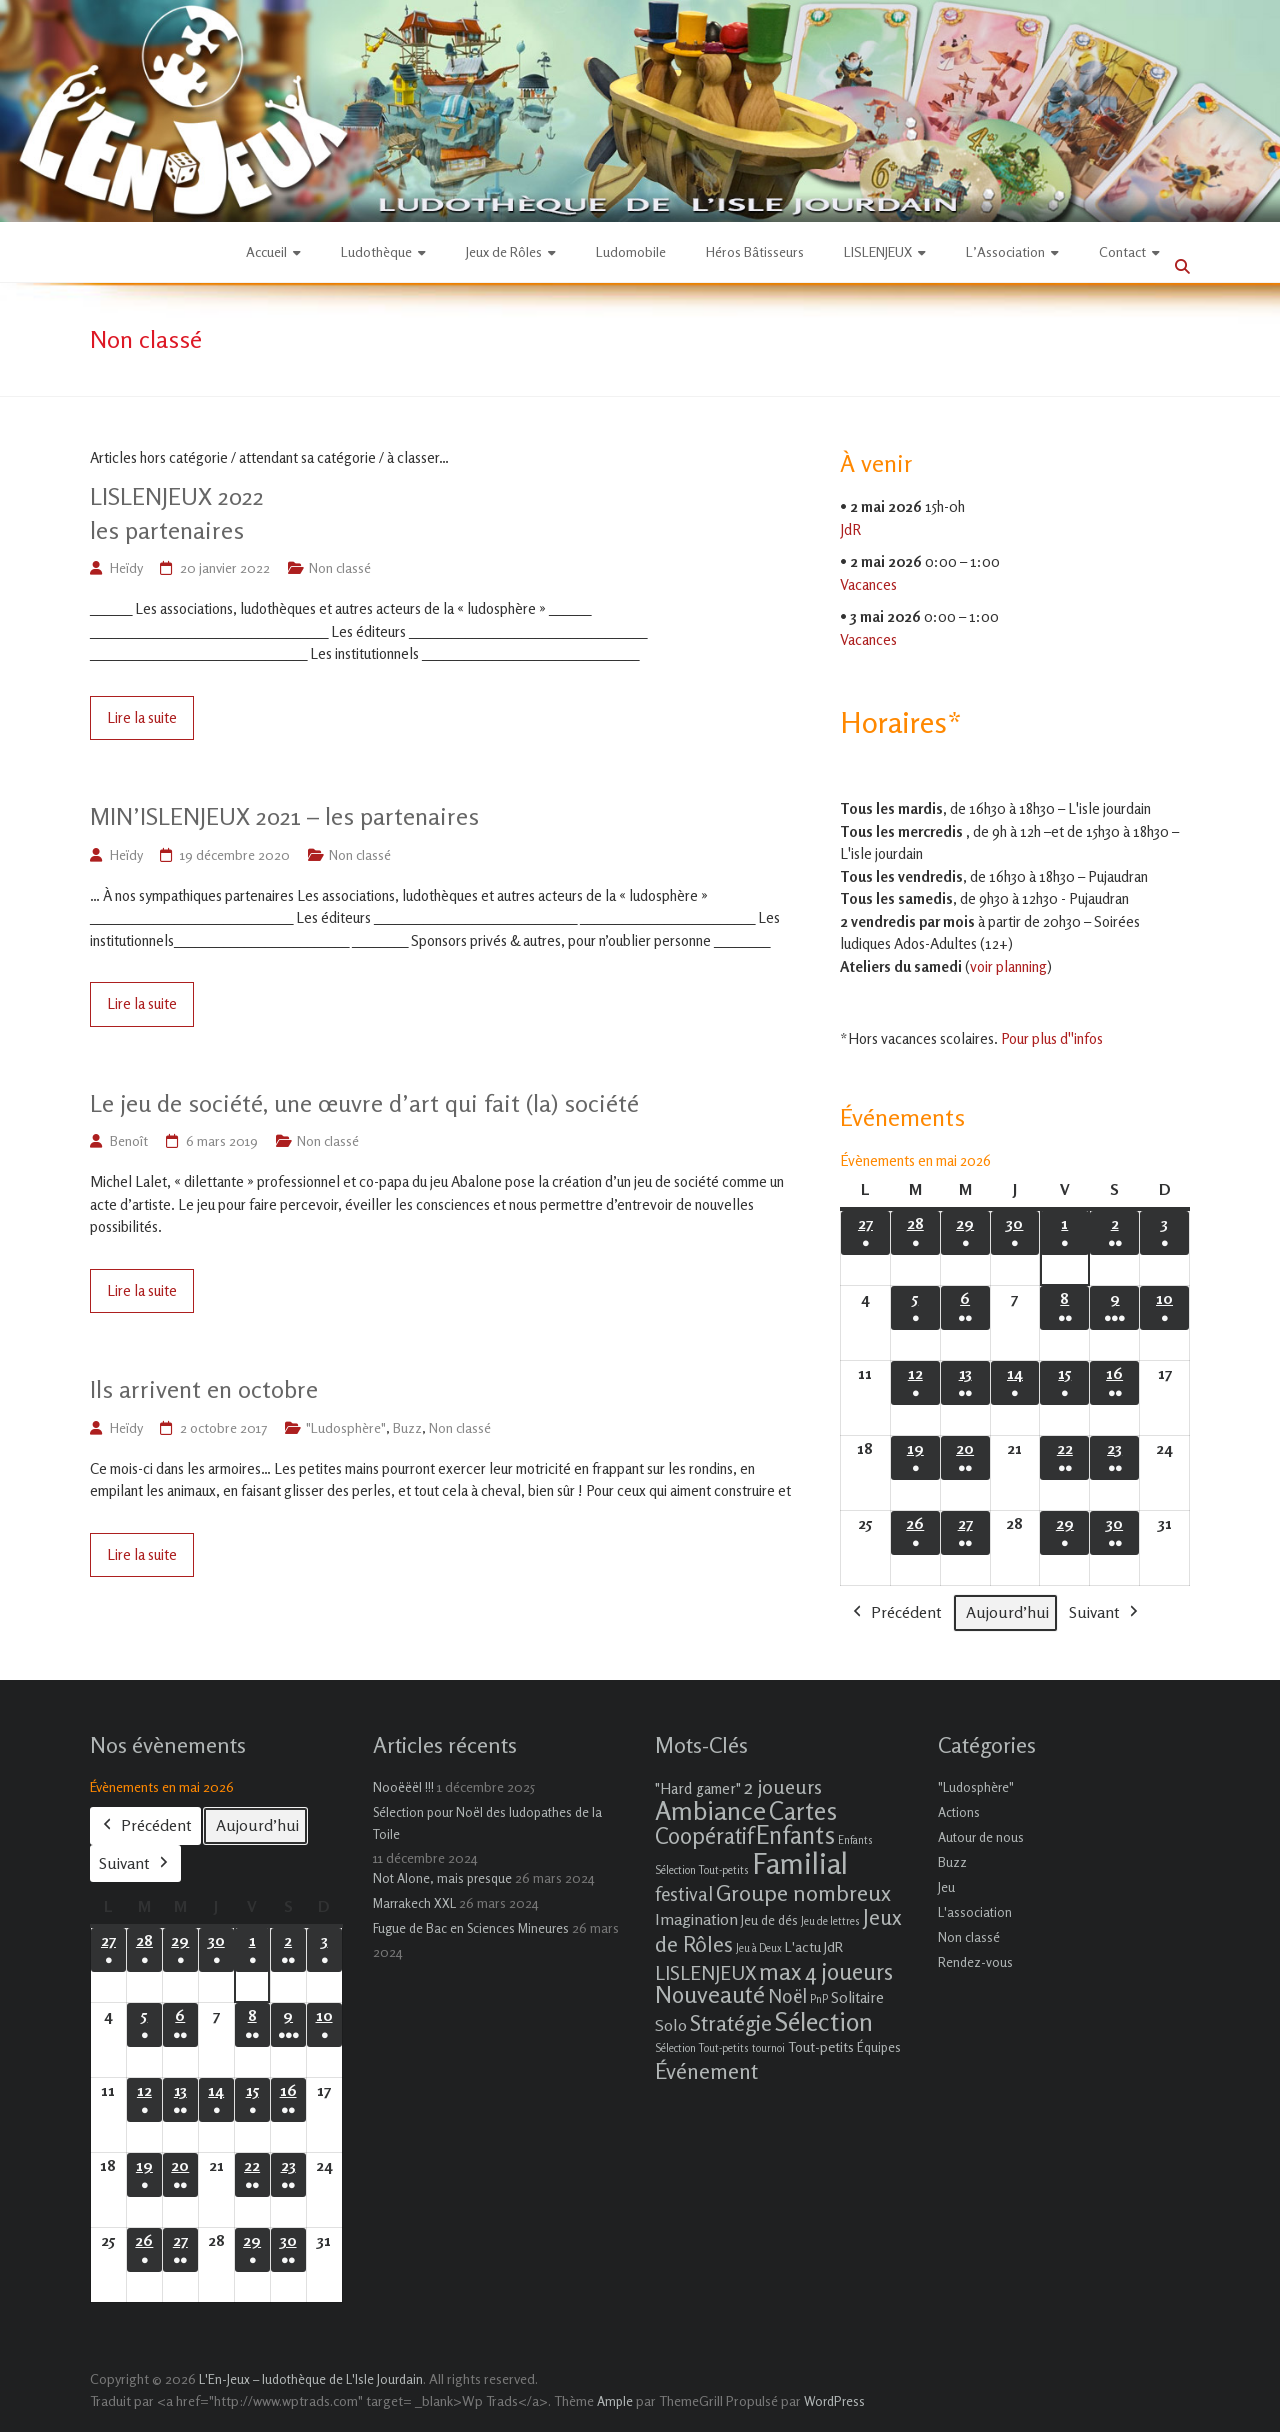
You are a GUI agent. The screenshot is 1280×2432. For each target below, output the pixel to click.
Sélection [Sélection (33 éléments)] (824, 2021)
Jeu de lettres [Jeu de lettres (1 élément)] (830, 1921)
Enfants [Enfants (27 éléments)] (795, 1835)
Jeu (946, 1887)
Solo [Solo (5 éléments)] (671, 2025)
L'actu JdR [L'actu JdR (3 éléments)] (814, 1946)
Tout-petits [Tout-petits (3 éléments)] (821, 2046)
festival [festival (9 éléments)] (684, 1893)
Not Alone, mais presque (442, 1878)
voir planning (1008, 966)
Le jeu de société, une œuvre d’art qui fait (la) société (364, 1103)
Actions (959, 1812)
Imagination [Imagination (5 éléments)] (696, 1919)
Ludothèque (376, 251)
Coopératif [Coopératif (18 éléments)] (704, 1835)
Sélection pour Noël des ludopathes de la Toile (487, 1823)
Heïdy (126, 567)
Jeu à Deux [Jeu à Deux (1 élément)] (759, 1948)
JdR (850, 529)
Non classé (340, 567)
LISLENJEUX (878, 251)
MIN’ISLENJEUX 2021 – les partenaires (284, 816)
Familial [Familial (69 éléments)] (800, 1863)
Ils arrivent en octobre (204, 1389)
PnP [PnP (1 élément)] (819, 1999)
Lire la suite (142, 717)
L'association (975, 1912)
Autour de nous (981, 1837)
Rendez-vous (975, 1962)
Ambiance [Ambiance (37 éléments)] (710, 1810)
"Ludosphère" (346, 1427)
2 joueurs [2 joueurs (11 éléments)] (783, 1786)
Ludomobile (631, 251)
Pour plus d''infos (1052, 1038)
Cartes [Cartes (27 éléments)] (803, 1811)
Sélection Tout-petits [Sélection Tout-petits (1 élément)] (702, 2048)
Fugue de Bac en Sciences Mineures (471, 1928)
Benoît (129, 1140)
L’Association (1005, 251)
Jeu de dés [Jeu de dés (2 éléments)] (769, 1920)
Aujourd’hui (1007, 1612)
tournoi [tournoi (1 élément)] (768, 2048)
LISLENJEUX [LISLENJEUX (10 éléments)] (705, 1973)
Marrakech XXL (414, 1903)
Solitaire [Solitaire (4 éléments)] (857, 1997)
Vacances (868, 584)
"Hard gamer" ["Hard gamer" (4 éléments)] (698, 1788)
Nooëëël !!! (403, 1787)
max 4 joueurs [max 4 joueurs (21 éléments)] (826, 1971)
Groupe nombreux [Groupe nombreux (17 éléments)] (803, 1892)
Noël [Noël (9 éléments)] (787, 1995)
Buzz (407, 1427)
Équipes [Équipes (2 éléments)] (879, 2047)
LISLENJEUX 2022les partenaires (177, 513)
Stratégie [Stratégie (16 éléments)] (731, 2023)
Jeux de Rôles (504, 251)
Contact (1122, 251)
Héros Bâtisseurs (755, 251)
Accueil (266, 251)
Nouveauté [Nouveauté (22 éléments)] (710, 1994)
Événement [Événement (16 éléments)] (706, 2071)
